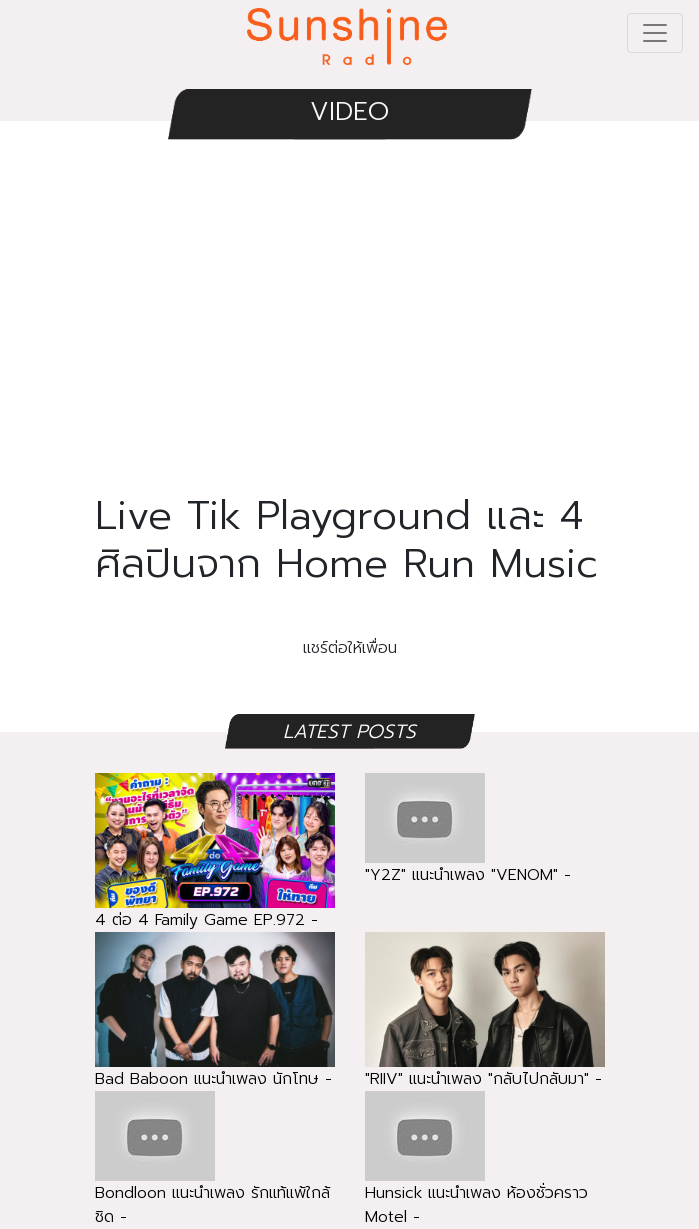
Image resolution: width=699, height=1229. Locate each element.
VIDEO (349, 111)
